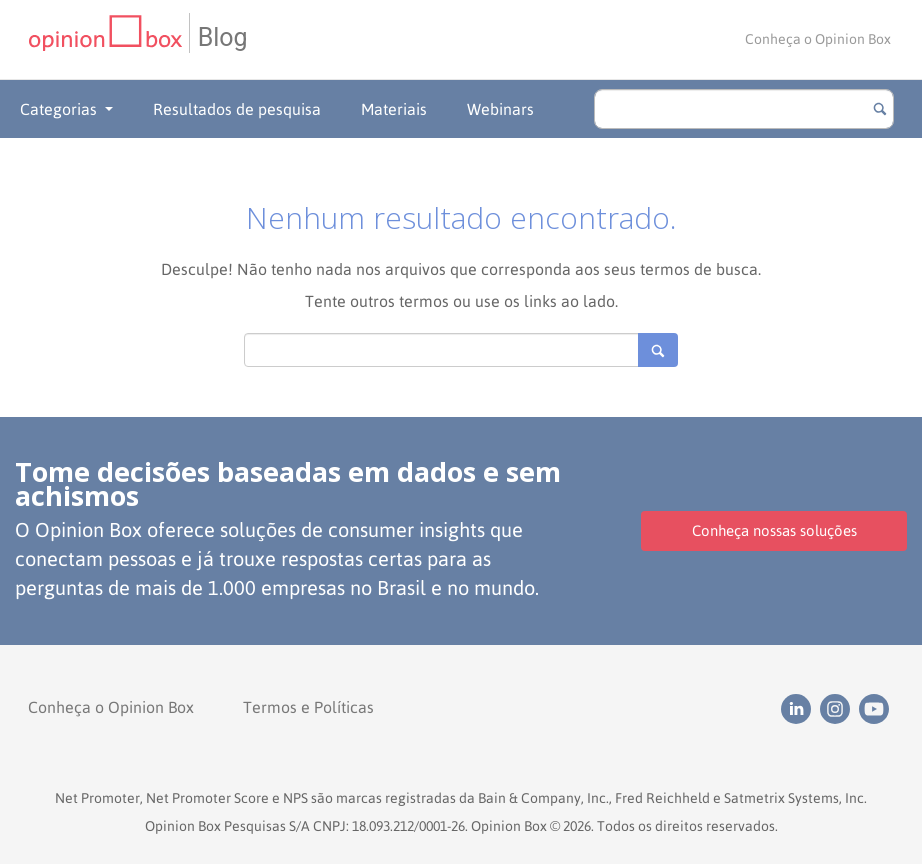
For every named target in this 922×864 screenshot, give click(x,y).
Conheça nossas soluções (774, 530)
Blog (223, 37)
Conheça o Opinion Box (818, 39)
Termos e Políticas (308, 707)
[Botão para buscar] (880, 109)
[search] (744, 109)
